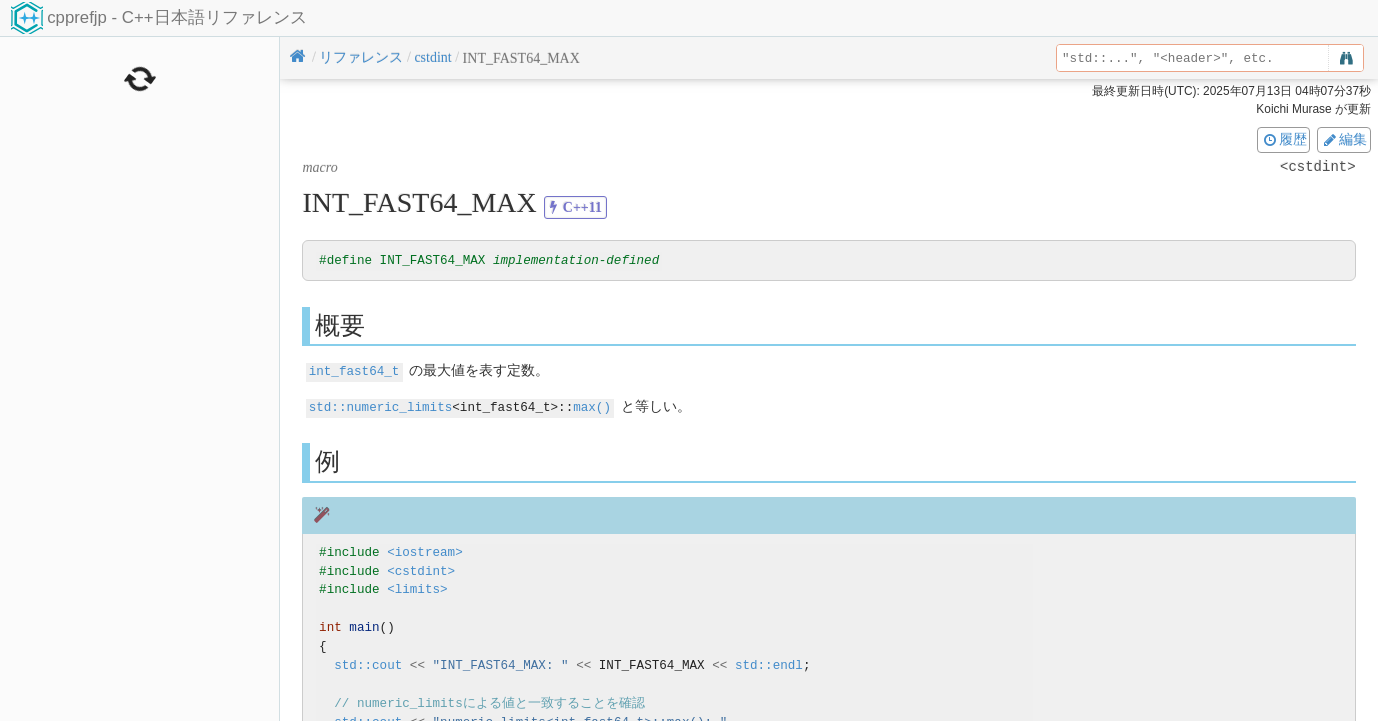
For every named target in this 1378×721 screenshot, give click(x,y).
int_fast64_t (354, 371)
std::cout (368, 664)
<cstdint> (421, 570)
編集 (1344, 139)
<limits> (417, 589)
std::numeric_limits (381, 406)
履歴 (1284, 139)
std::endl (769, 664)
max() (592, 406)
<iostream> (425, 551)
